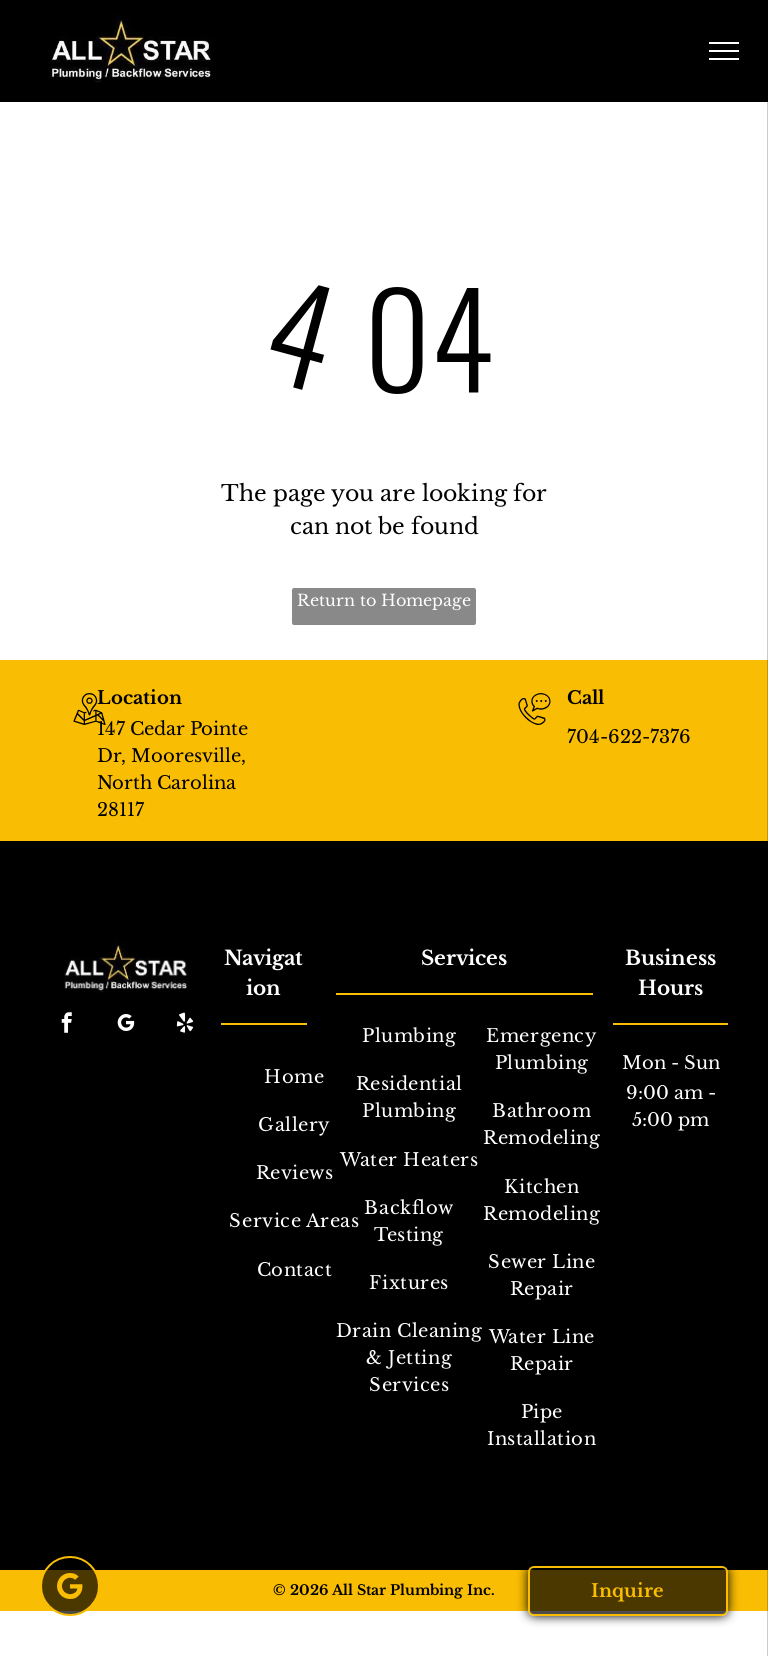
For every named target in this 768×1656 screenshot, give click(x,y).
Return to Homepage (384, 600)
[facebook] (67, 1025)
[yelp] (185, 1025)
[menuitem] (294, 1077)
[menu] (724, 51)
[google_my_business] (126, 1025)
